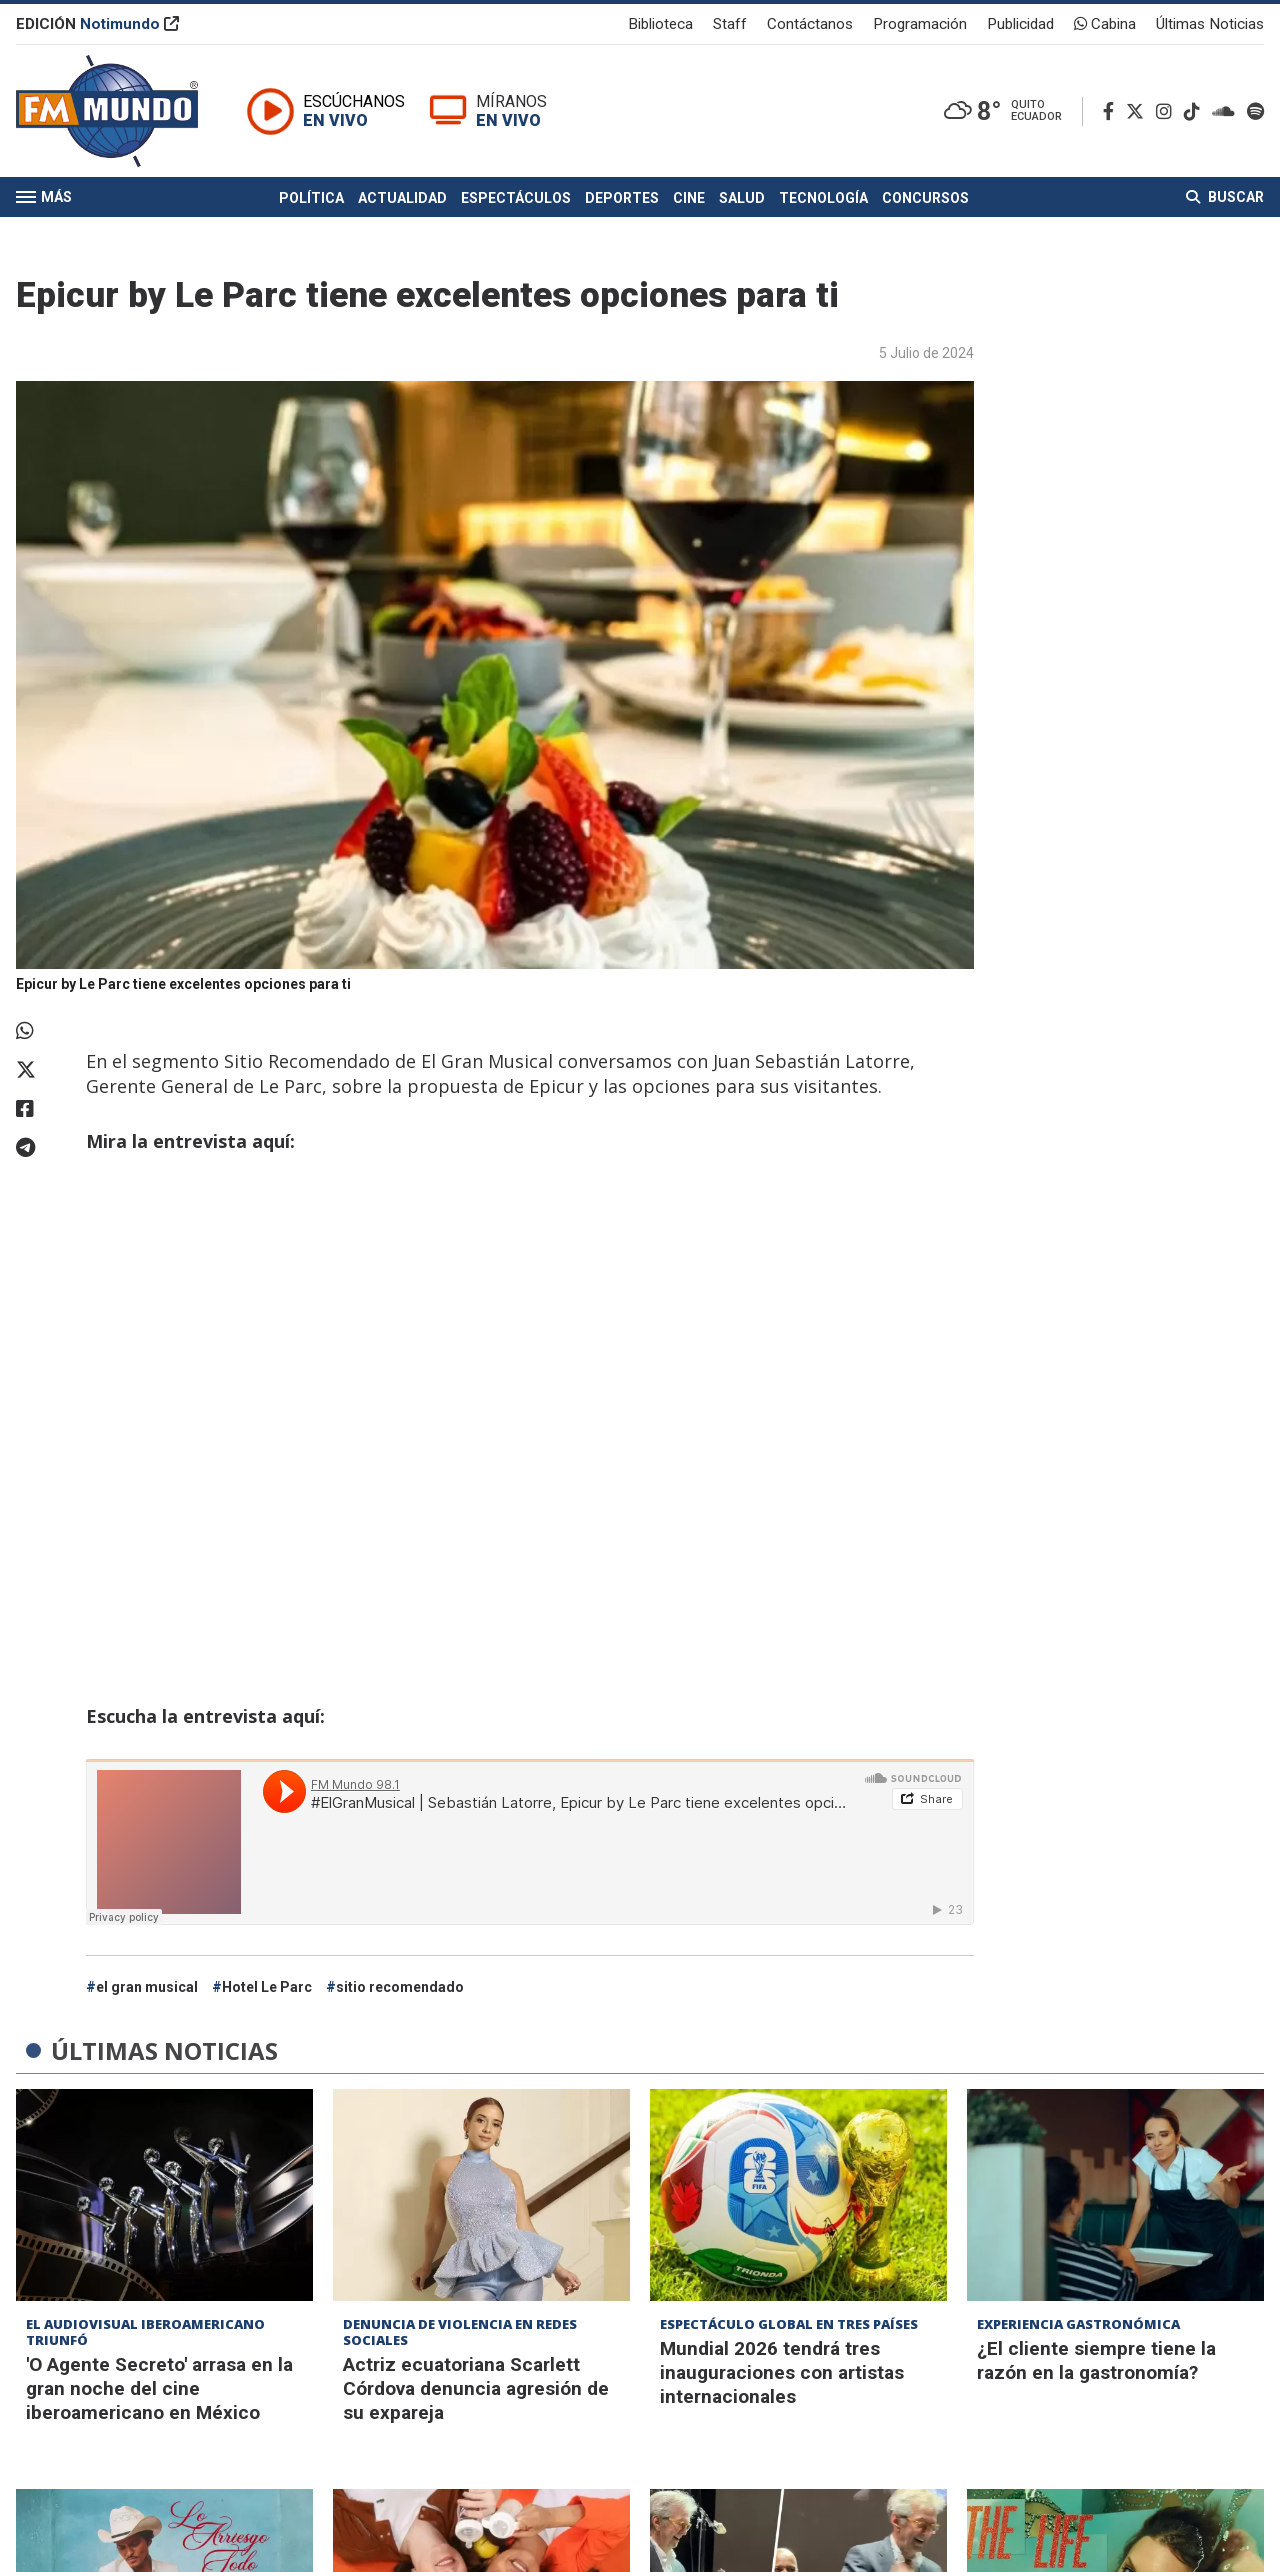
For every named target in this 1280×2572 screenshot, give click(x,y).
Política (311, 198)
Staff (730, 24)
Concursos (925, 198)
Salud (742, 198)
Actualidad (402, 198)
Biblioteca (660, 24)
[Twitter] (1139, 111)
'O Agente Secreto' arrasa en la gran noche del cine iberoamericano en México (159, 2388)
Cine (689, 198)
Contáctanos (810, 24)
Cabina (1105, 24)
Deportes (622, 198)
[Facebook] (1112, 111)
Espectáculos (516, 198)
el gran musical (147, 1987)
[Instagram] (1168, 111)
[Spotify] (1255, 111)
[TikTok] (1196, 111)
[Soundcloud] (1227, 111)
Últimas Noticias (1210, 24)
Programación (920, 24)
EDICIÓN (97, 24)
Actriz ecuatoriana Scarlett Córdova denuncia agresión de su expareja (476, 2388)
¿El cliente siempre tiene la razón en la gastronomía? (1096, 2360)
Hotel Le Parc (267, 1987)
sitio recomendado (400, 1987)
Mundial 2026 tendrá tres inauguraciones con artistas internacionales (782, 2372)
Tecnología (823, 198)
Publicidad (1020, 24)
